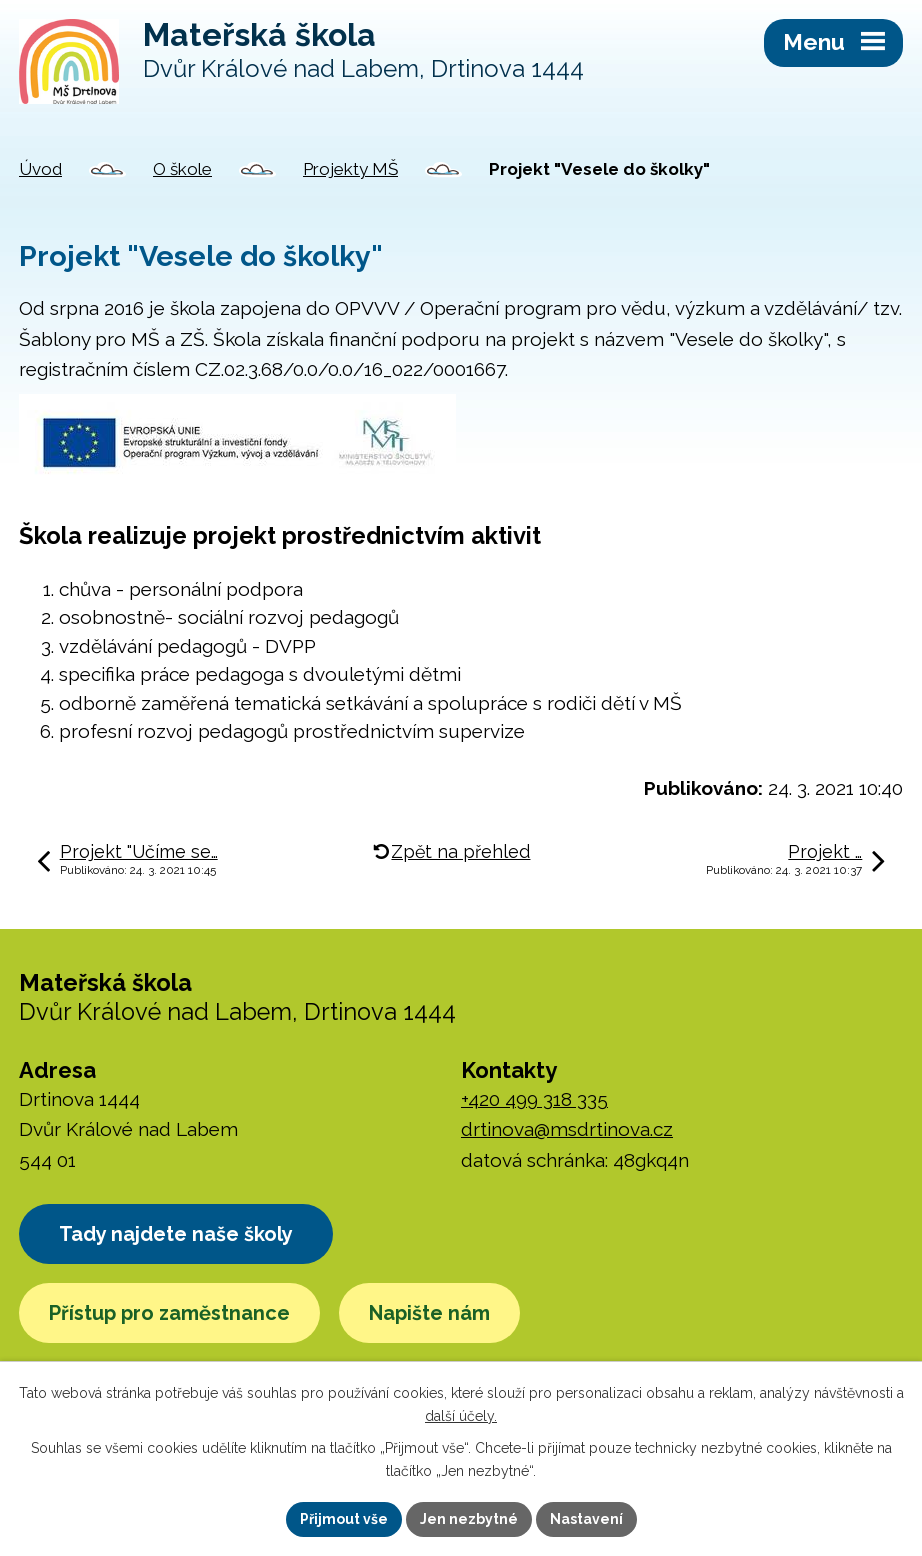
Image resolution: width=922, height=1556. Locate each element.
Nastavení (586, 1519)
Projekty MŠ (350, 169)
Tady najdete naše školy (176, 1234)
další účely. (461, 1416)
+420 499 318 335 (534, 1099)
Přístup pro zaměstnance (169, 1313)
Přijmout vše (344, 1519)
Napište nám (429, 1313)
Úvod (40, 169)
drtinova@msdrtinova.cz (567, 1129)
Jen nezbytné (469, 1519)
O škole (182, 169)
